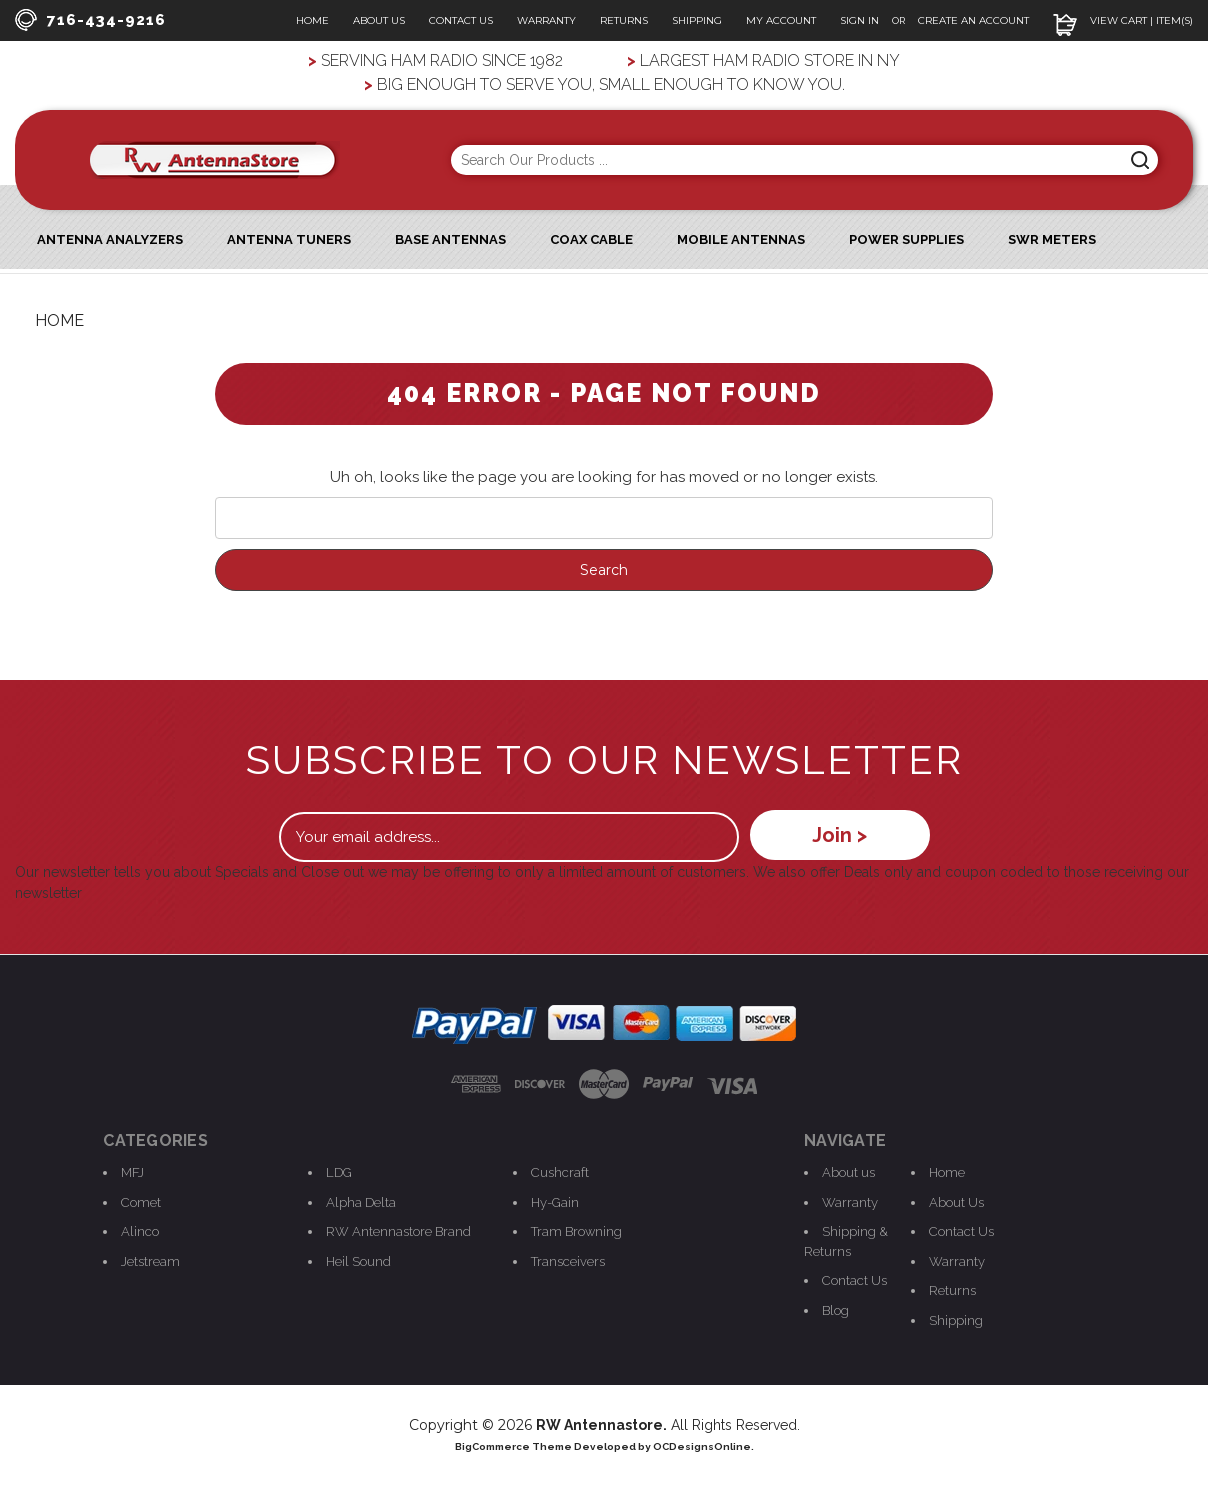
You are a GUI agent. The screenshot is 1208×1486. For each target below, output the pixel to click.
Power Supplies (906, 239)
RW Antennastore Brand (398, 1231)
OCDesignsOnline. (703, 1446)
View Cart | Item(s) (1123, 20)
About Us (379, 20)
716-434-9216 (90, 20)
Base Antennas (450, 239)
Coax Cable (591, 239)
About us (848, 1172)
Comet (141, 1202)
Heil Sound (358, 1261)
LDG (339, 1172)
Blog (835, 1310)
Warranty (546, 20)
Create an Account (973, 20)
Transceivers (568, 1261)
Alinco (140, 1231)
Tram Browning (576, 1231)
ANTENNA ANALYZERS (110, 239)
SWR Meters (1052, 239)
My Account (781, 20)
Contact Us (461, 20)
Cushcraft (560, 1172)
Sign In (861, 20)
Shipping (697, 20)
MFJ (132, 1172)
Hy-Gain (555, 1202)
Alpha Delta (361, 1202)
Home (312, 20)
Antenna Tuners (289, 239)
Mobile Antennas (741, 239)
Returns (624, 20)
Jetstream (150, 1261)
